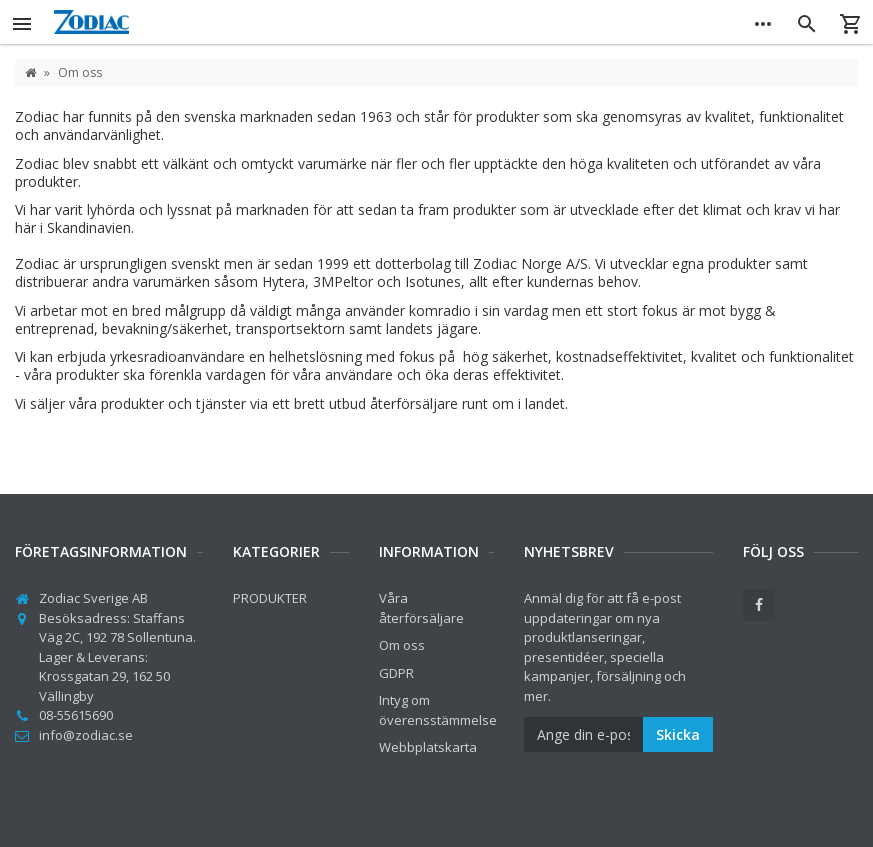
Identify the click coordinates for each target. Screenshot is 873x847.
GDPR (396, 673)
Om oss (402, 645)
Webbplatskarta (428, 747)
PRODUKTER (270, 598)
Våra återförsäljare (421, 608)
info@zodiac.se (86, 735)
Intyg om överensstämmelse (438, 710)
